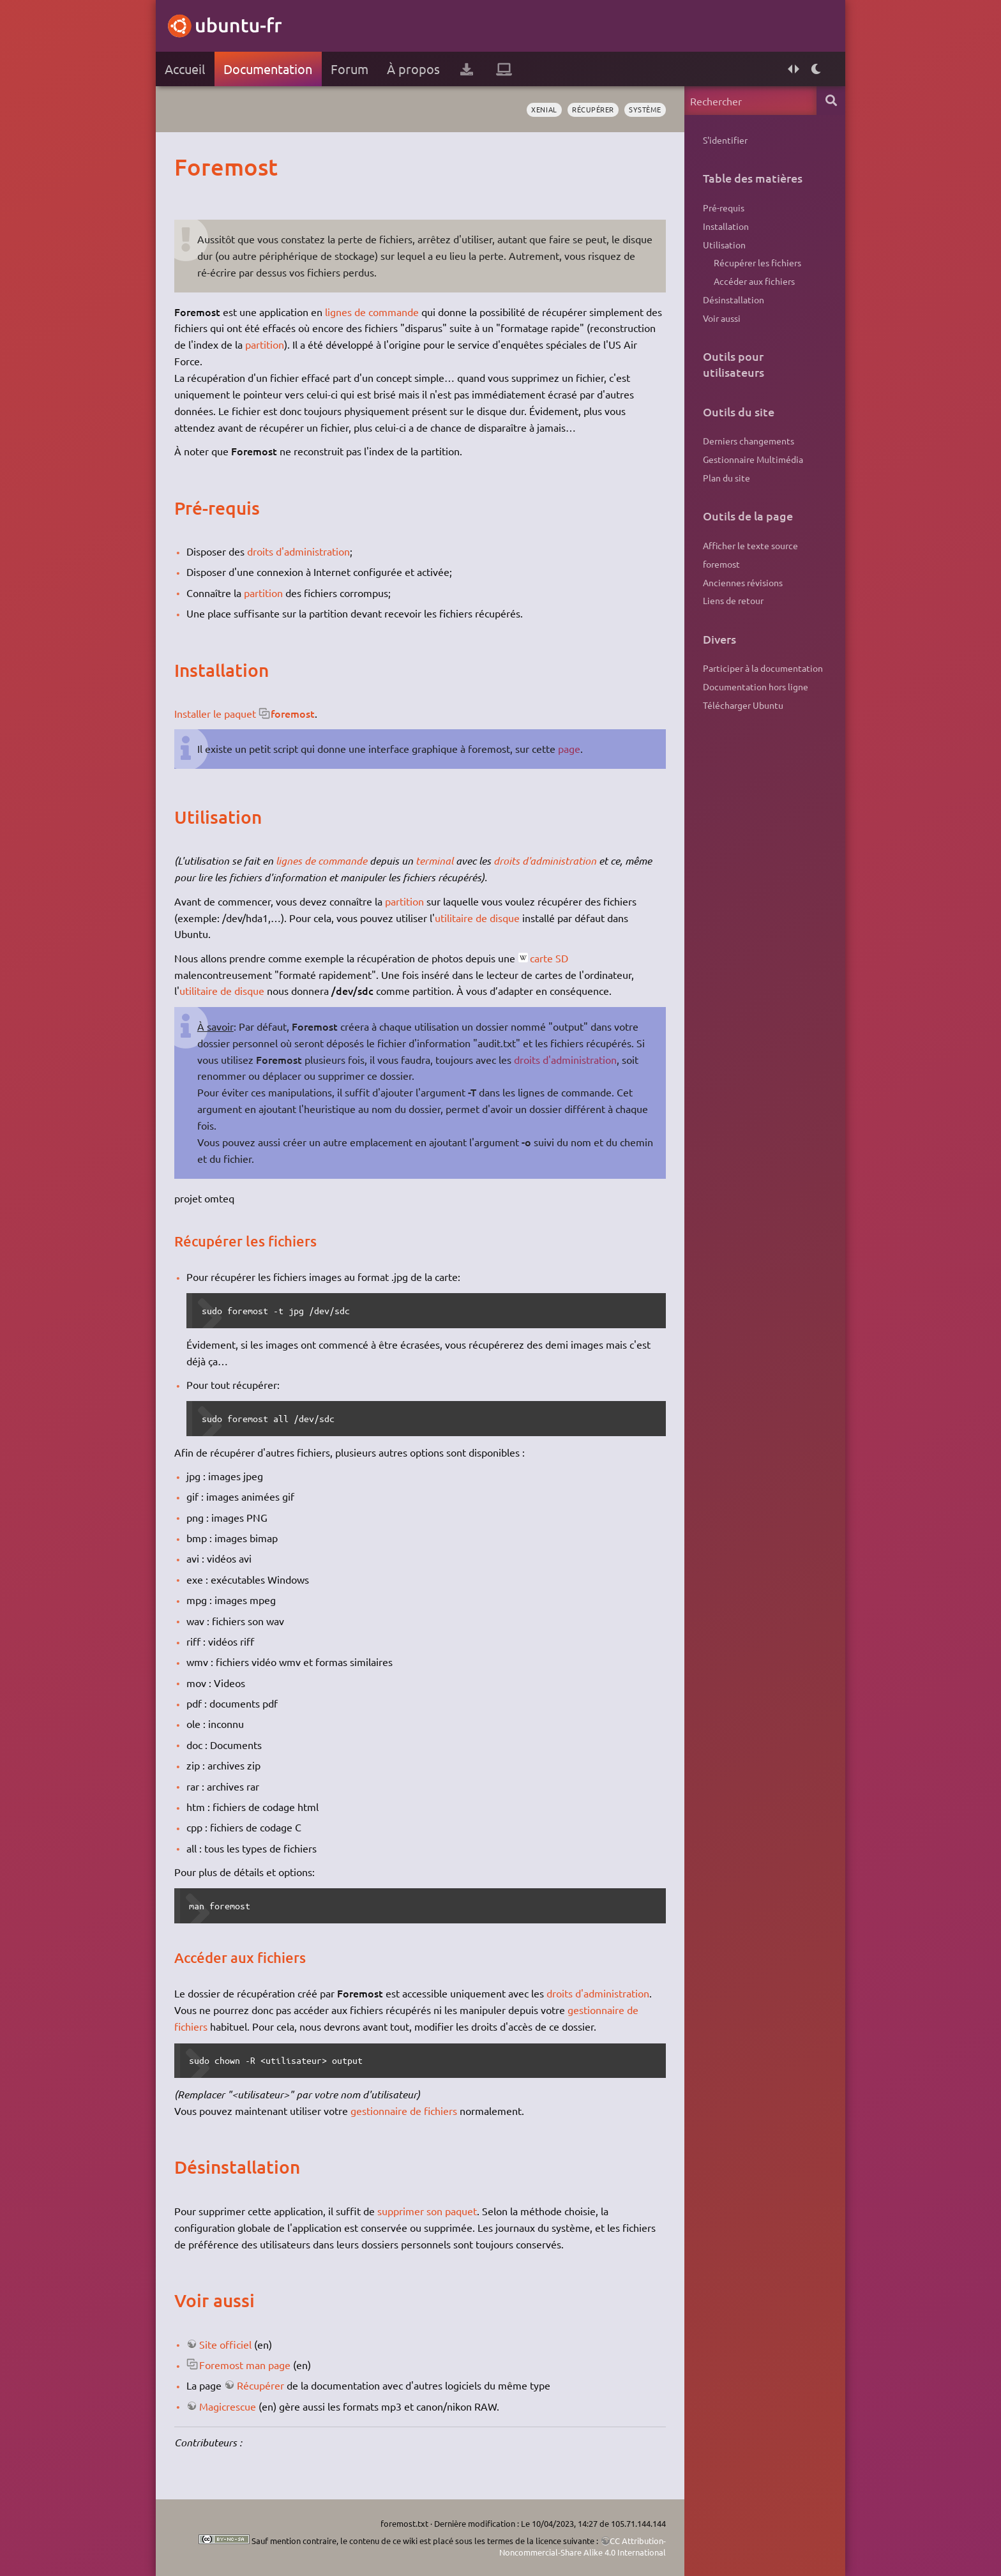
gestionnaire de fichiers (403, 2110)
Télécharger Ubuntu (743, 705)
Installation (726, 226)
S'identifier (725, 140)
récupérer (593, 109)
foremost (293, 713)
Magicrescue (227, 2406)
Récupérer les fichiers (757, 262)
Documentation (267, 69)
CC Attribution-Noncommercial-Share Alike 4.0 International (582, 2546)
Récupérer (260, 2385)
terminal (434, 860)
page (569, 748)
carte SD (549, 957)
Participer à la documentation (763, 668)
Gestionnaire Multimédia (753, 459)
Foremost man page (244, 2364)
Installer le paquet (215, 713)
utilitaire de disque (477, 917)
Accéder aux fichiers (754, 281)
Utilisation (724, 244)
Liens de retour (733, 600)
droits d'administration (298, 551)
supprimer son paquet (427, 2210)
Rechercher (831, 100)
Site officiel (225, 2344)
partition (264, 344)
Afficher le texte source (750, 545)
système (645, 109)
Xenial (544, 109)
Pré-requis (723, 207)
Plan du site (726, 477)
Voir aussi (722, 318)
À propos (413, 69)
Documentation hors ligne (755, 686)
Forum (349, 69)
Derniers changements (748, 440)
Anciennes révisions (743, 582)
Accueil (185, 69)
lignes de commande (372, 311)
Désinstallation (733, 299)
